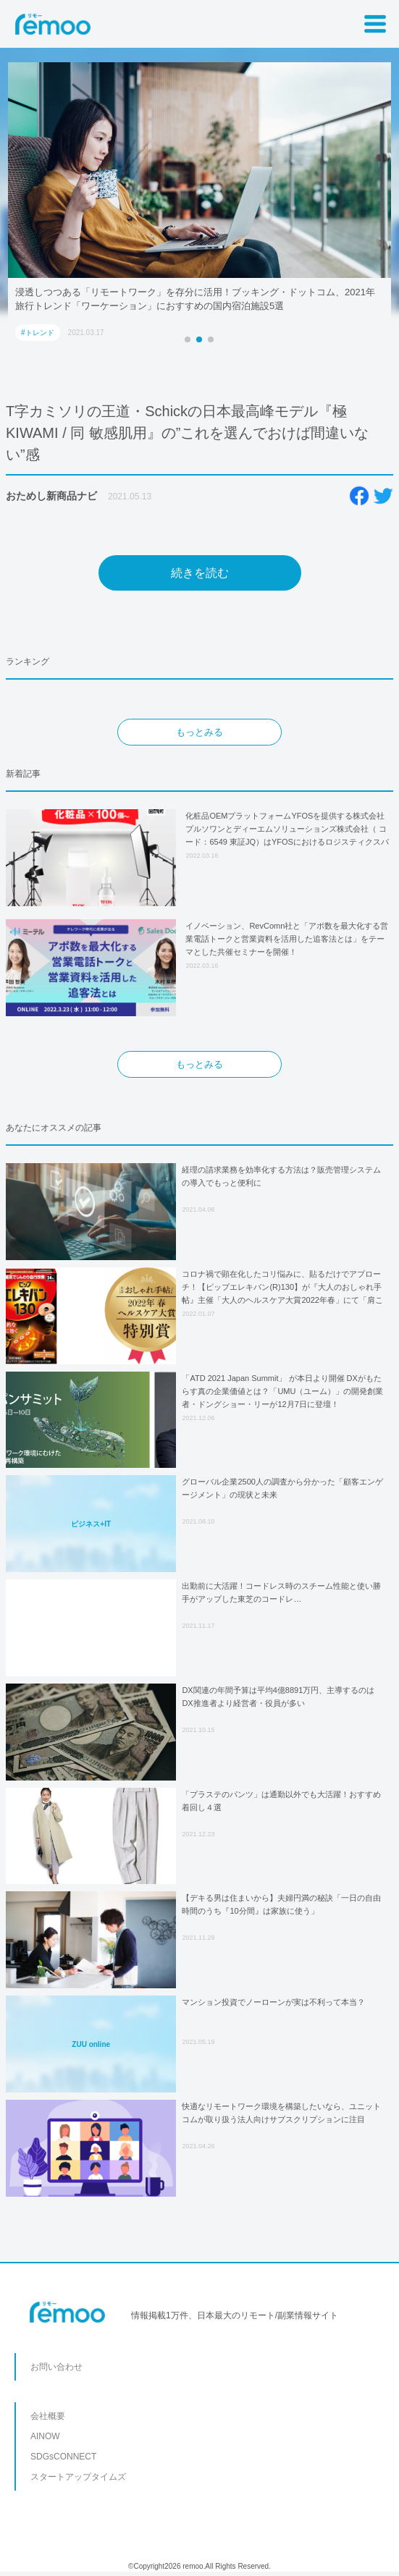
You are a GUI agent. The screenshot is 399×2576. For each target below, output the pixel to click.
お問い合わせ (56, 2367)
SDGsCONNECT (63, 2457)
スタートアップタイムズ (78, 2477)
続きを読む (200, 573)
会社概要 (47, 2416)
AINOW (45, 2436)
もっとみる (199, 732)
